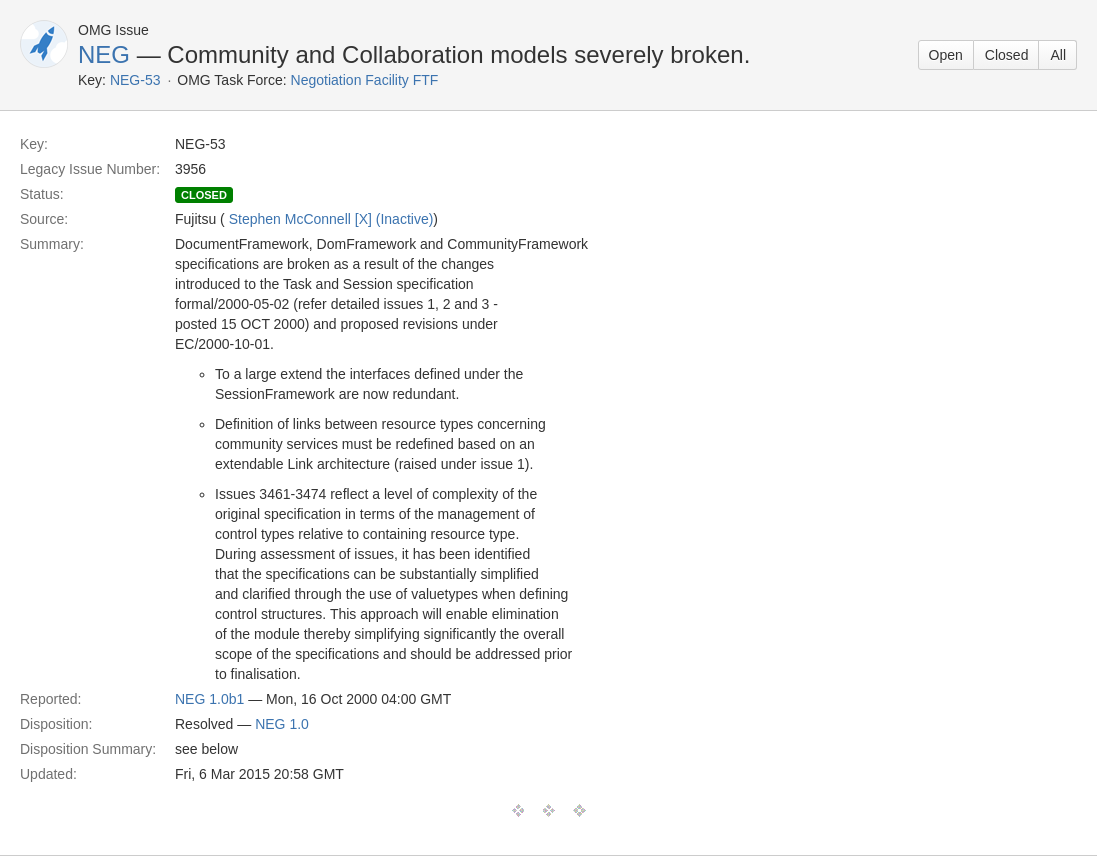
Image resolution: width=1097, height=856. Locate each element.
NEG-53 (135, 80)
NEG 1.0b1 (209, 699)
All (1058, 55)
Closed (1007, 55)
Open (946, 55)
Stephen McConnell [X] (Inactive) (331, 219)
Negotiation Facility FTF (365, 80)
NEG (104, 54)
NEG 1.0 (282, 724)
